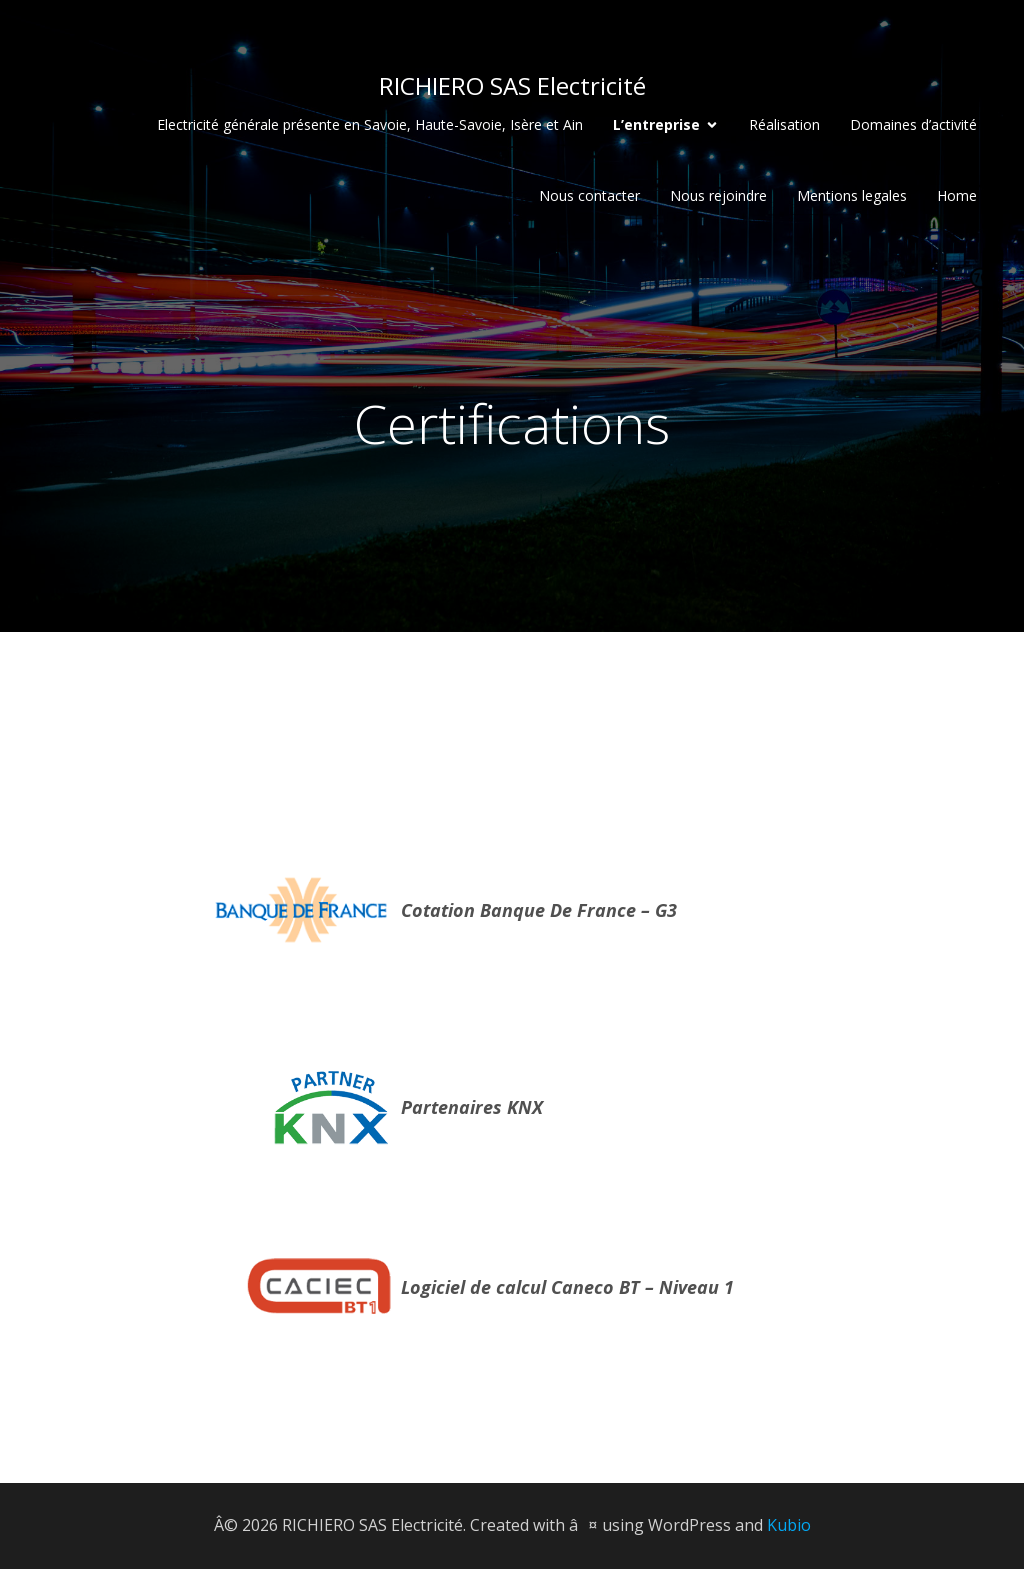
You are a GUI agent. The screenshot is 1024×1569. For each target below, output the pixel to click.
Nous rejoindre (718, 195)
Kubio (789, 1525)
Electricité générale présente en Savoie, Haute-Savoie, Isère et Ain (370, 124)
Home (957, 195)
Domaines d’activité (913, 124)
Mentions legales (852, 195)
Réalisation (784, 124)
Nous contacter (589, 195)
